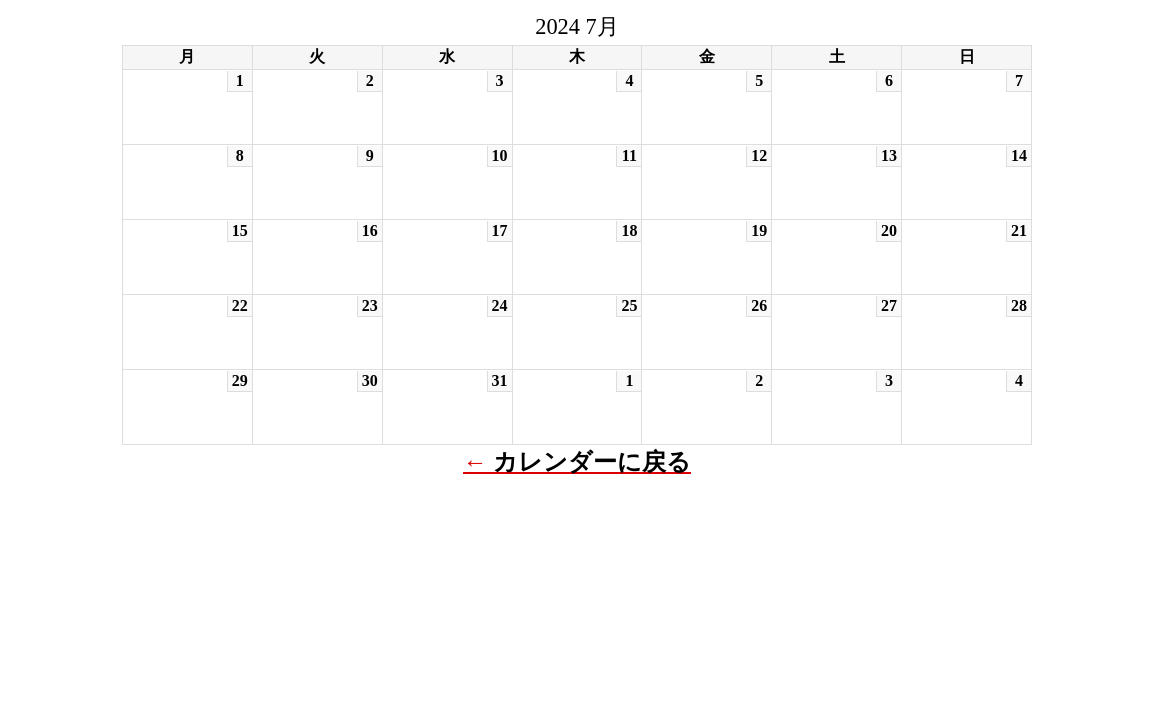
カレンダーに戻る (592, 462)
